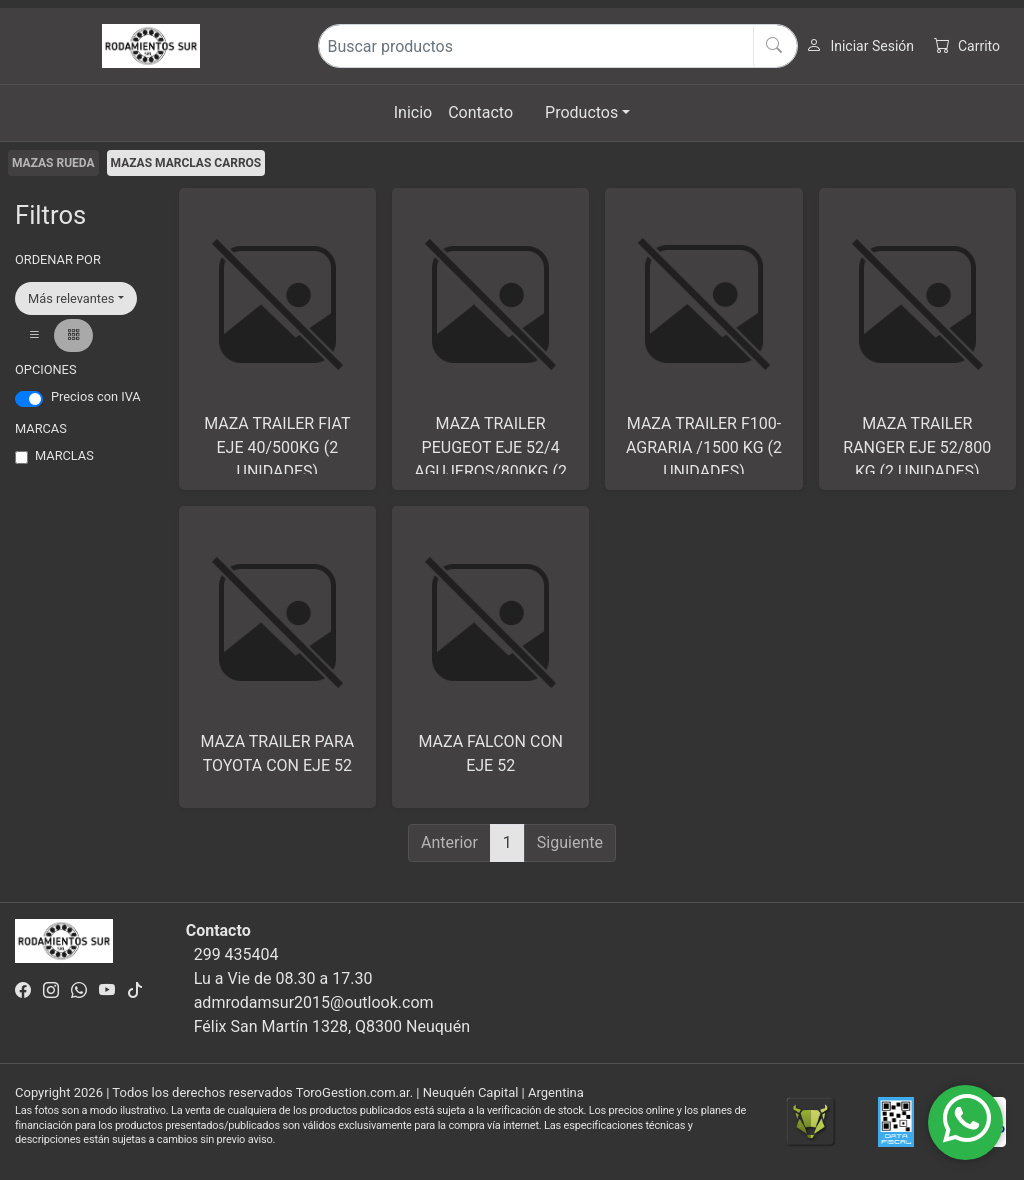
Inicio (413, 112)
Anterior (449, 842)
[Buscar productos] (558, 46)
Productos (581, 112)
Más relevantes (71, 298)
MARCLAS (64, 455)
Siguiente (570, 842)
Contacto (480, 112)
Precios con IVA (96, 396)
